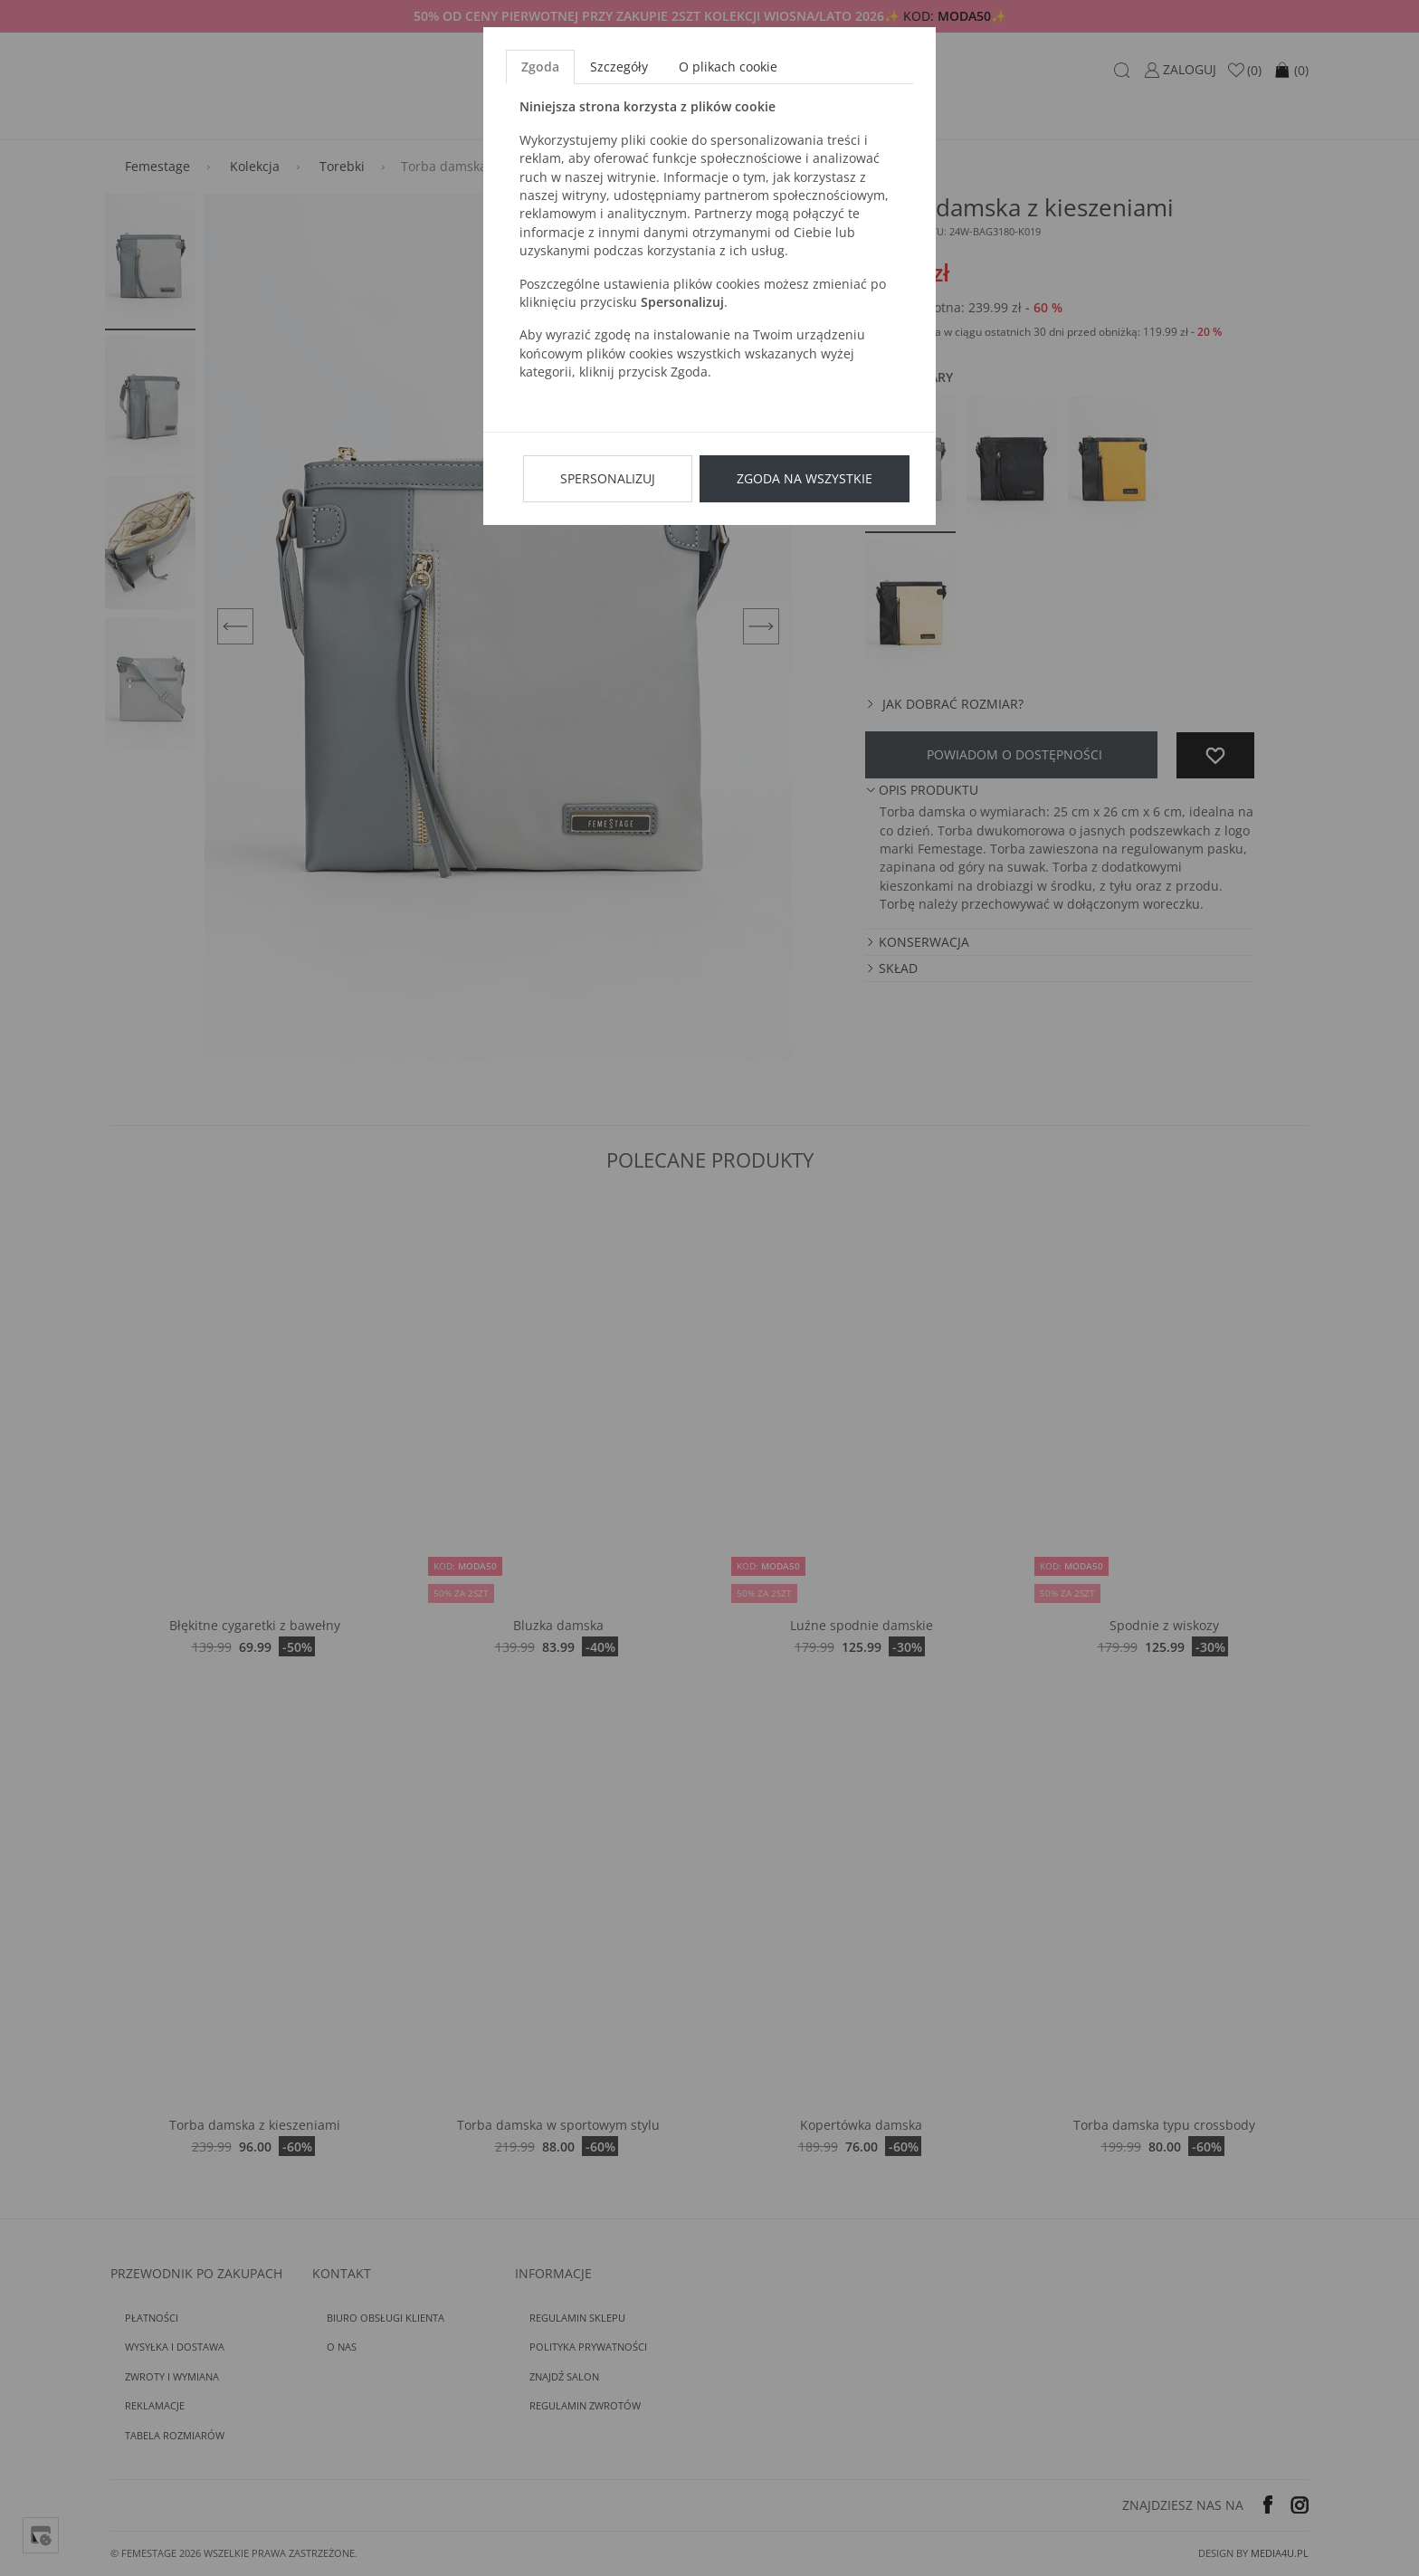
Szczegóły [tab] (619, 66)
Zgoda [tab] (540, 66)
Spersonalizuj (607, 478)
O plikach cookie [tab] (728, 66)
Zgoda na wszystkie (804, 478)
